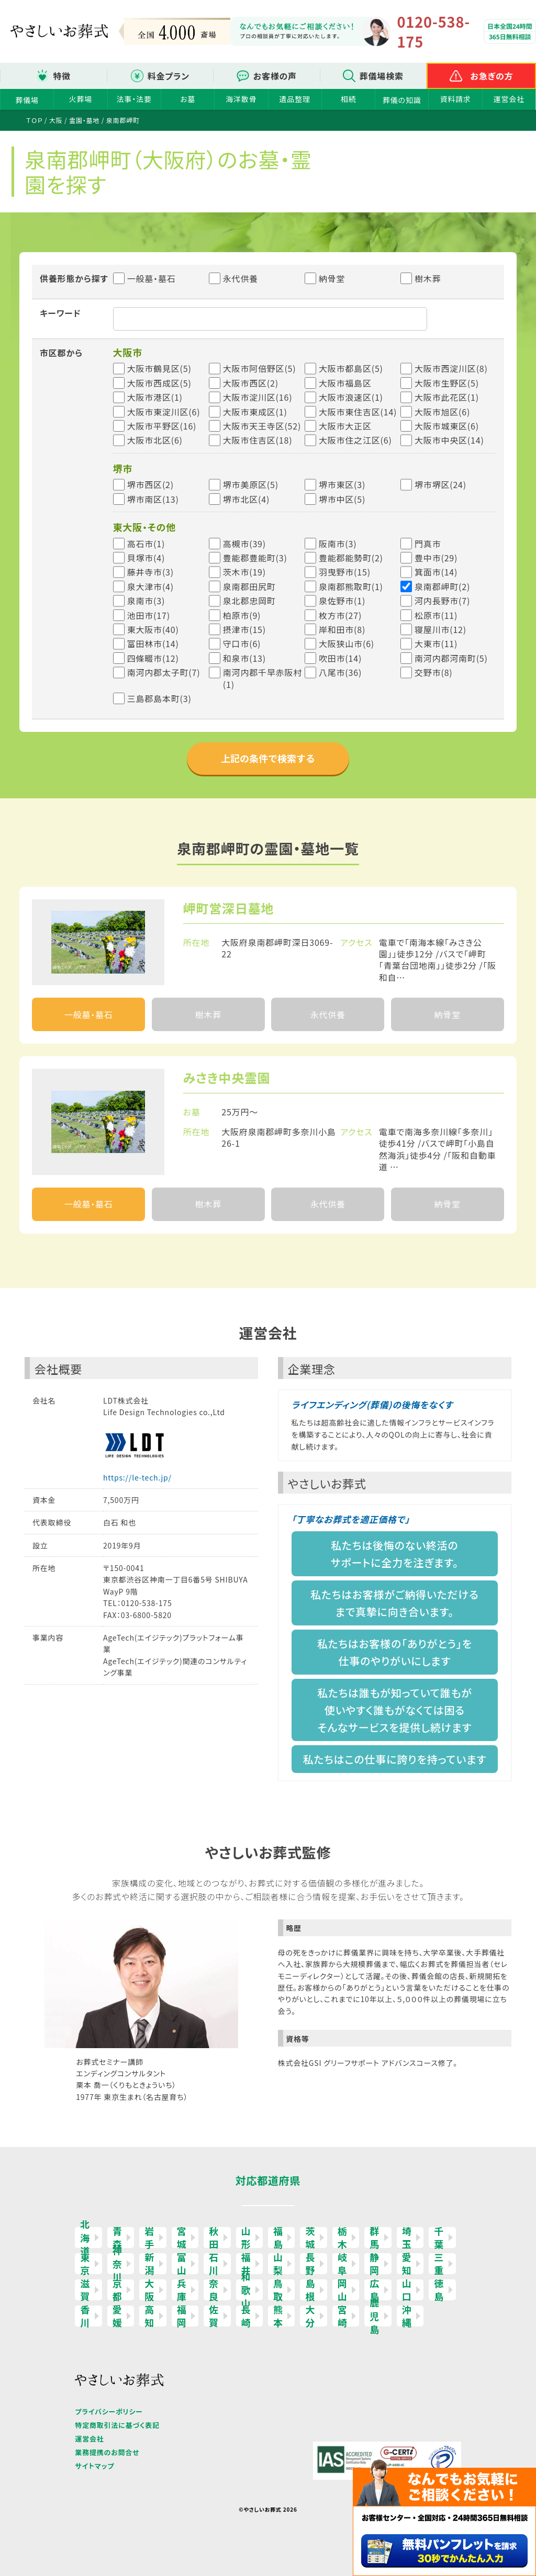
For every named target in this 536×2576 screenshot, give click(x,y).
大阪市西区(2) (250, 383)
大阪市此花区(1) (447, 397)
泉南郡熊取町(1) (351, 586)
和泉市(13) (244, 658)
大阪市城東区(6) (447, 426)
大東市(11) (436, 643)
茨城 (310, 2237)
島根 (310, 2289)
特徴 (62, 76)
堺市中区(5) (342, 499)
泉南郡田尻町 (249, 586)
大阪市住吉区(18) (258, 440)
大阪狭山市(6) (346, 643)
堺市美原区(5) (250, 484)
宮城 (182, 2237)
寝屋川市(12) (440, 629)
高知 (149, 2316)
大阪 (149, 2289)
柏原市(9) (242, 615)
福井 (246, 2263)
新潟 (149, 2263)
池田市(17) (148, 615)
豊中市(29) (436, 557)
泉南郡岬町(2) (442, 586)
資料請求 (455, 99)
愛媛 (117, 2316)
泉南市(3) (146, 600)
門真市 (428, 543)
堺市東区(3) (342, 484)
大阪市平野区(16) (162, 426)
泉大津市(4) (150, 586)
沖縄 (407, 2316)
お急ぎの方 (492, 76)
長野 (310, 2263)
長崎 (246, 2316)
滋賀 (85, 2289)
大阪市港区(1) (155, 397)
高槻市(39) (244, 543)
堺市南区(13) (153, 499)
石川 (214, 2263)
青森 (117, 2237)
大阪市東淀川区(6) (163, 411)
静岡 (374, 2263)
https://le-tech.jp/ (137, 1477)
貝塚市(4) (146, 557)
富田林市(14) (153, 643)
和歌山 (246, 2289)
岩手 (149, 2237)
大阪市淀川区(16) (258, 397)
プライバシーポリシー (108, 2411)
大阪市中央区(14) (449, 440)
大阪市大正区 (345, 426)
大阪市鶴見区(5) (159, 368)
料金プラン (168, 76)
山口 (407, 2289)
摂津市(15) (244, 629)
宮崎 (343, 2316)
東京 (85, 2263)
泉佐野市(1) (342, 600)
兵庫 (182, 2289)
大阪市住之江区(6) (355, 440)
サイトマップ (94, 2466)
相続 (348, 99)
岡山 (343, 2289)
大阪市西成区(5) (159, 383)
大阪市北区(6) (155, 440)
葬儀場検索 (382, 76)
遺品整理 (295, 99)
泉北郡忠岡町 (249, 600)
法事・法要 (134, 99)
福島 (278, 2237)
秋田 (214, 2237)
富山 (182, 2263)
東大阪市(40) (153, 629)
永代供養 (233, 278)
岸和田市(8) (342, 629)
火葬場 (80, 99)
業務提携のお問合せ (107, 2452)
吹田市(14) (340, 658)
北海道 (85, 2237)
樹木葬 (420, 278)
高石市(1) (146, 543)
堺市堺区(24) (440, 484)
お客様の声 (275, 76)
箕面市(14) (436, 572)
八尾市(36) (340, 672)
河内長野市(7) (442, 600)
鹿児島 (374, 2316)
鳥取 (278, 2289)
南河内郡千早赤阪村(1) (262, 678)
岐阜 (343, 2263)
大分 (310, 2316)
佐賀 (214, 2316)
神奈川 (117, 2263)
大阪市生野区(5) (447, 383)
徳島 (439, 2289)
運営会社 (509, 99)
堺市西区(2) (150, 484)
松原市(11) (436, 615)
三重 (439, 2263)
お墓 (187, 99)
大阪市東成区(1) (255, 411)
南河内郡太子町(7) (163, 672)
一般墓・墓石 (144, 278)
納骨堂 (325, 278)
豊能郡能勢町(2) (351, 557)
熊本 (278, 2316)
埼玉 (407, 2237)
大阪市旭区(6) (442, 411)
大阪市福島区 (345, 383)
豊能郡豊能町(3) (255, 557)
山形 (246, 2237)
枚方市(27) (340, 615)
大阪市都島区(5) (351, 368)
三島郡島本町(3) (159, 698)
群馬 (374, 2237)
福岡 (182, 2316)
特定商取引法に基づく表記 (117, 2425)
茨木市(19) (244, 572)
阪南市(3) (338, 543)
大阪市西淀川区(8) (451, 368)
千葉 (439, 2237)
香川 (85, 2316)
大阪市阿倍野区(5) (259, 368)
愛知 (407, 2263)
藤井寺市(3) (150, 572)
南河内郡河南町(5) (451, 658)
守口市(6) (242, 643)
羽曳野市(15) (345, 572)
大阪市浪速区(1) (351, 397)
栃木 (343, 2237)
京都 (117, 2289)
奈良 (214, 2289)
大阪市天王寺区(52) (262, 426)
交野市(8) (434, 672)
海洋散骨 (241, 99)
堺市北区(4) (246, 499)
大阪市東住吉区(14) (358, 411)
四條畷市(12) (153, 658)
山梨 (278, 2263)
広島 (374, 2289)
